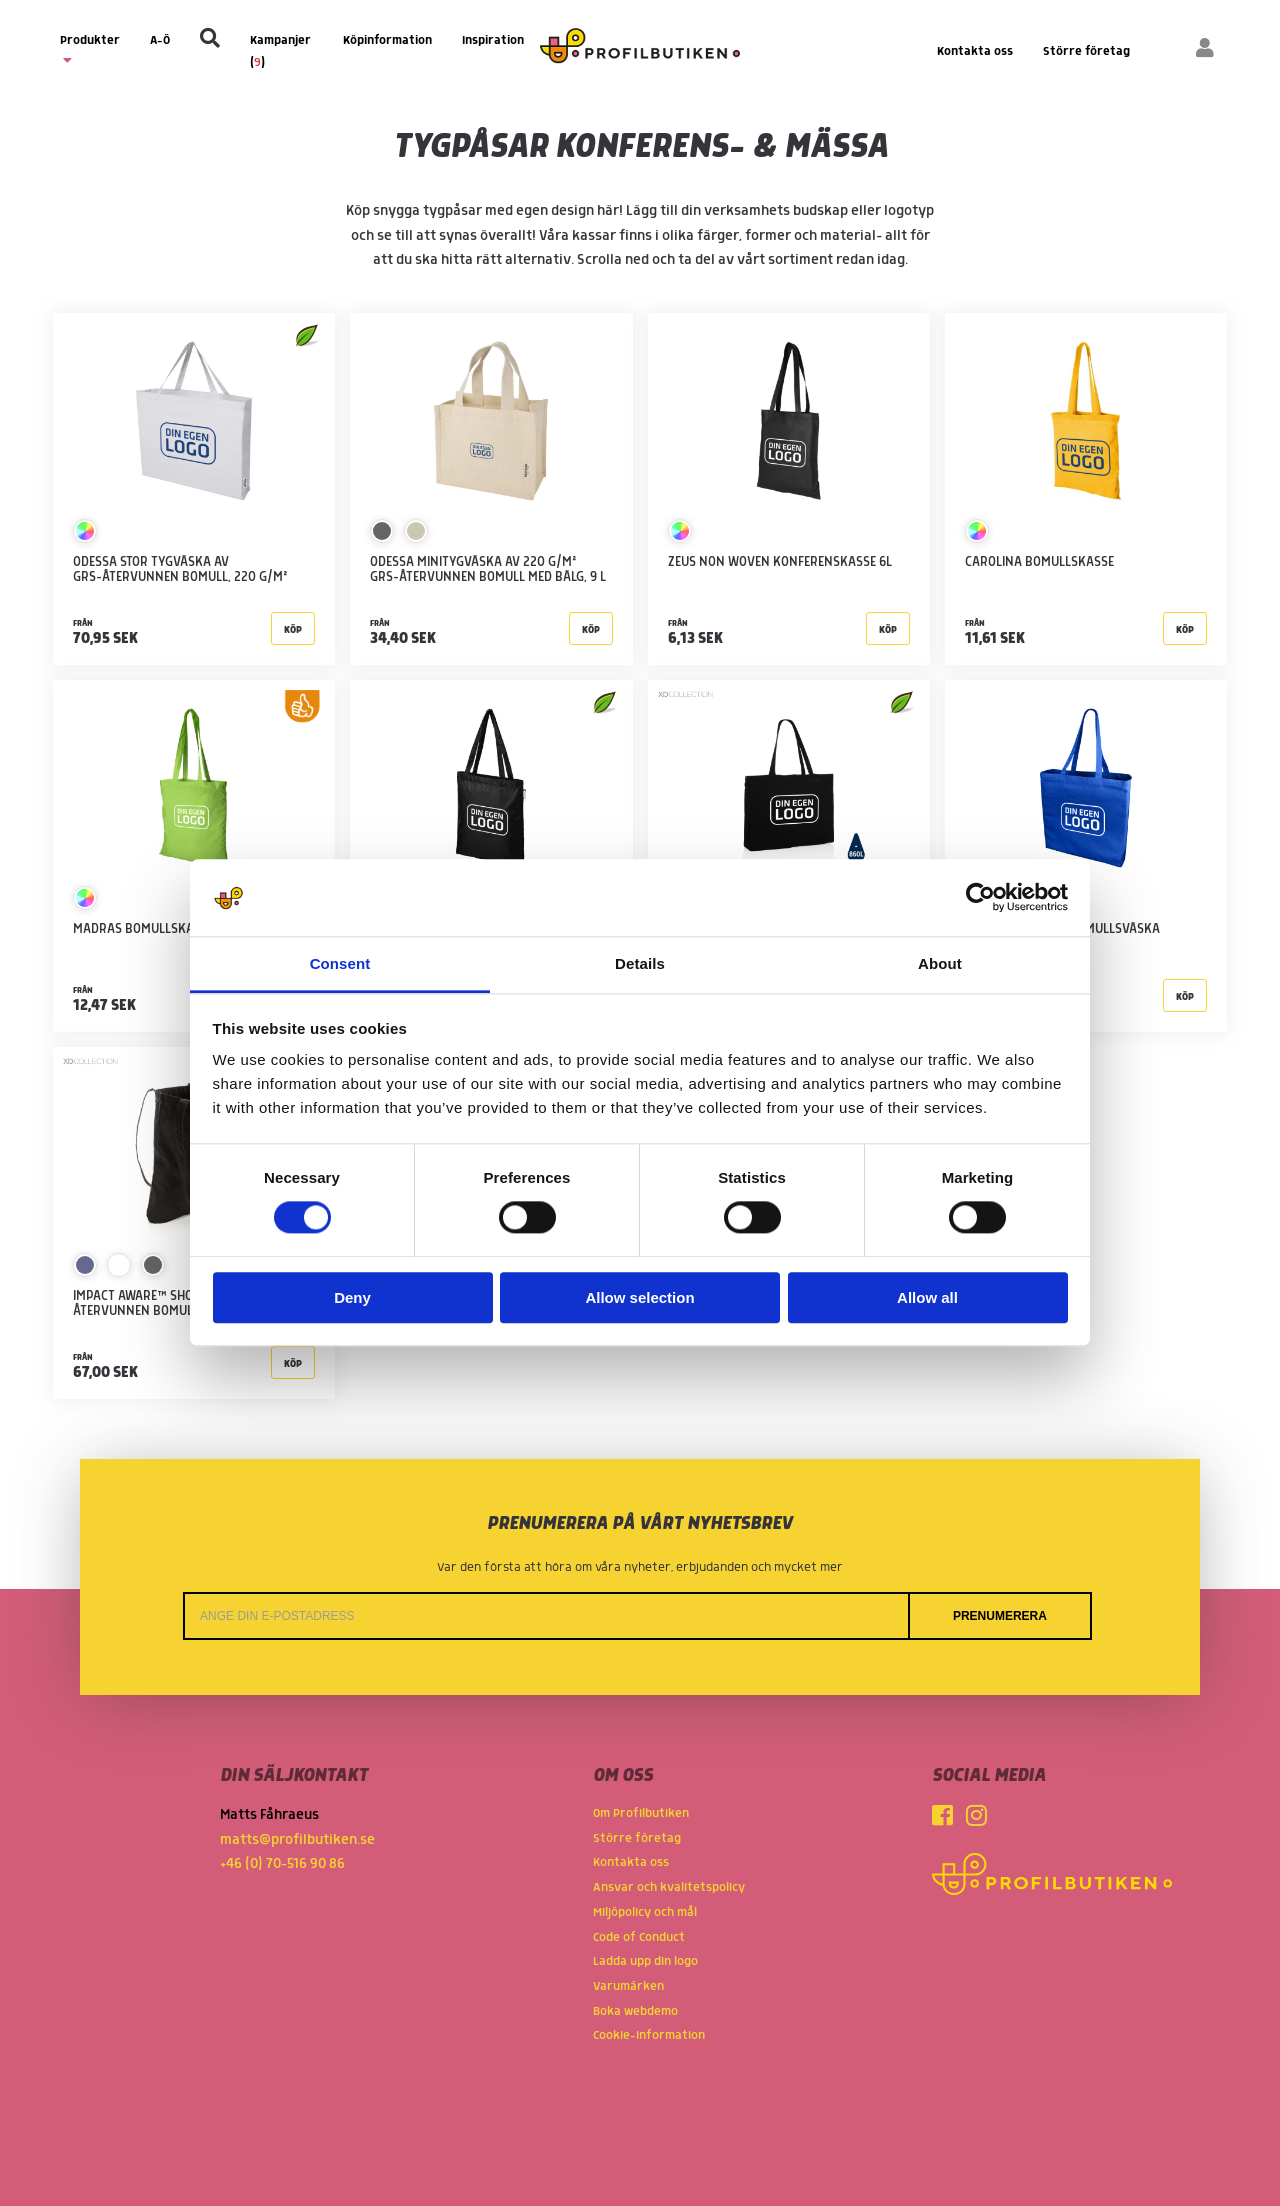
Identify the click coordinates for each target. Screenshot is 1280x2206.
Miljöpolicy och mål (645, 1912)
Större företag (1086, 51)
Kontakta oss (975, 51)
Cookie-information (649, 2035)
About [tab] (940, 963)
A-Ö (160, 40)
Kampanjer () (280, 51)
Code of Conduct (639, 1937)
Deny (352, 1297)
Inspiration (493, 40)
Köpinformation (387, 40)
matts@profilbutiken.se (297, 1840)
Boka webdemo (635, 2011)
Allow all (927, 1297)
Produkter (90, 50)
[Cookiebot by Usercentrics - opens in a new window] (980, 898)
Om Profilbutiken (641, 1813)
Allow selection (639, 1297)
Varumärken (628, 1986)
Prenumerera (1000, 1616)
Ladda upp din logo (645, 1961)
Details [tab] (640, 963)
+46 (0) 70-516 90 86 (282, 1864)
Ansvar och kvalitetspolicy (669, 1887)
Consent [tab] (340, 963)
